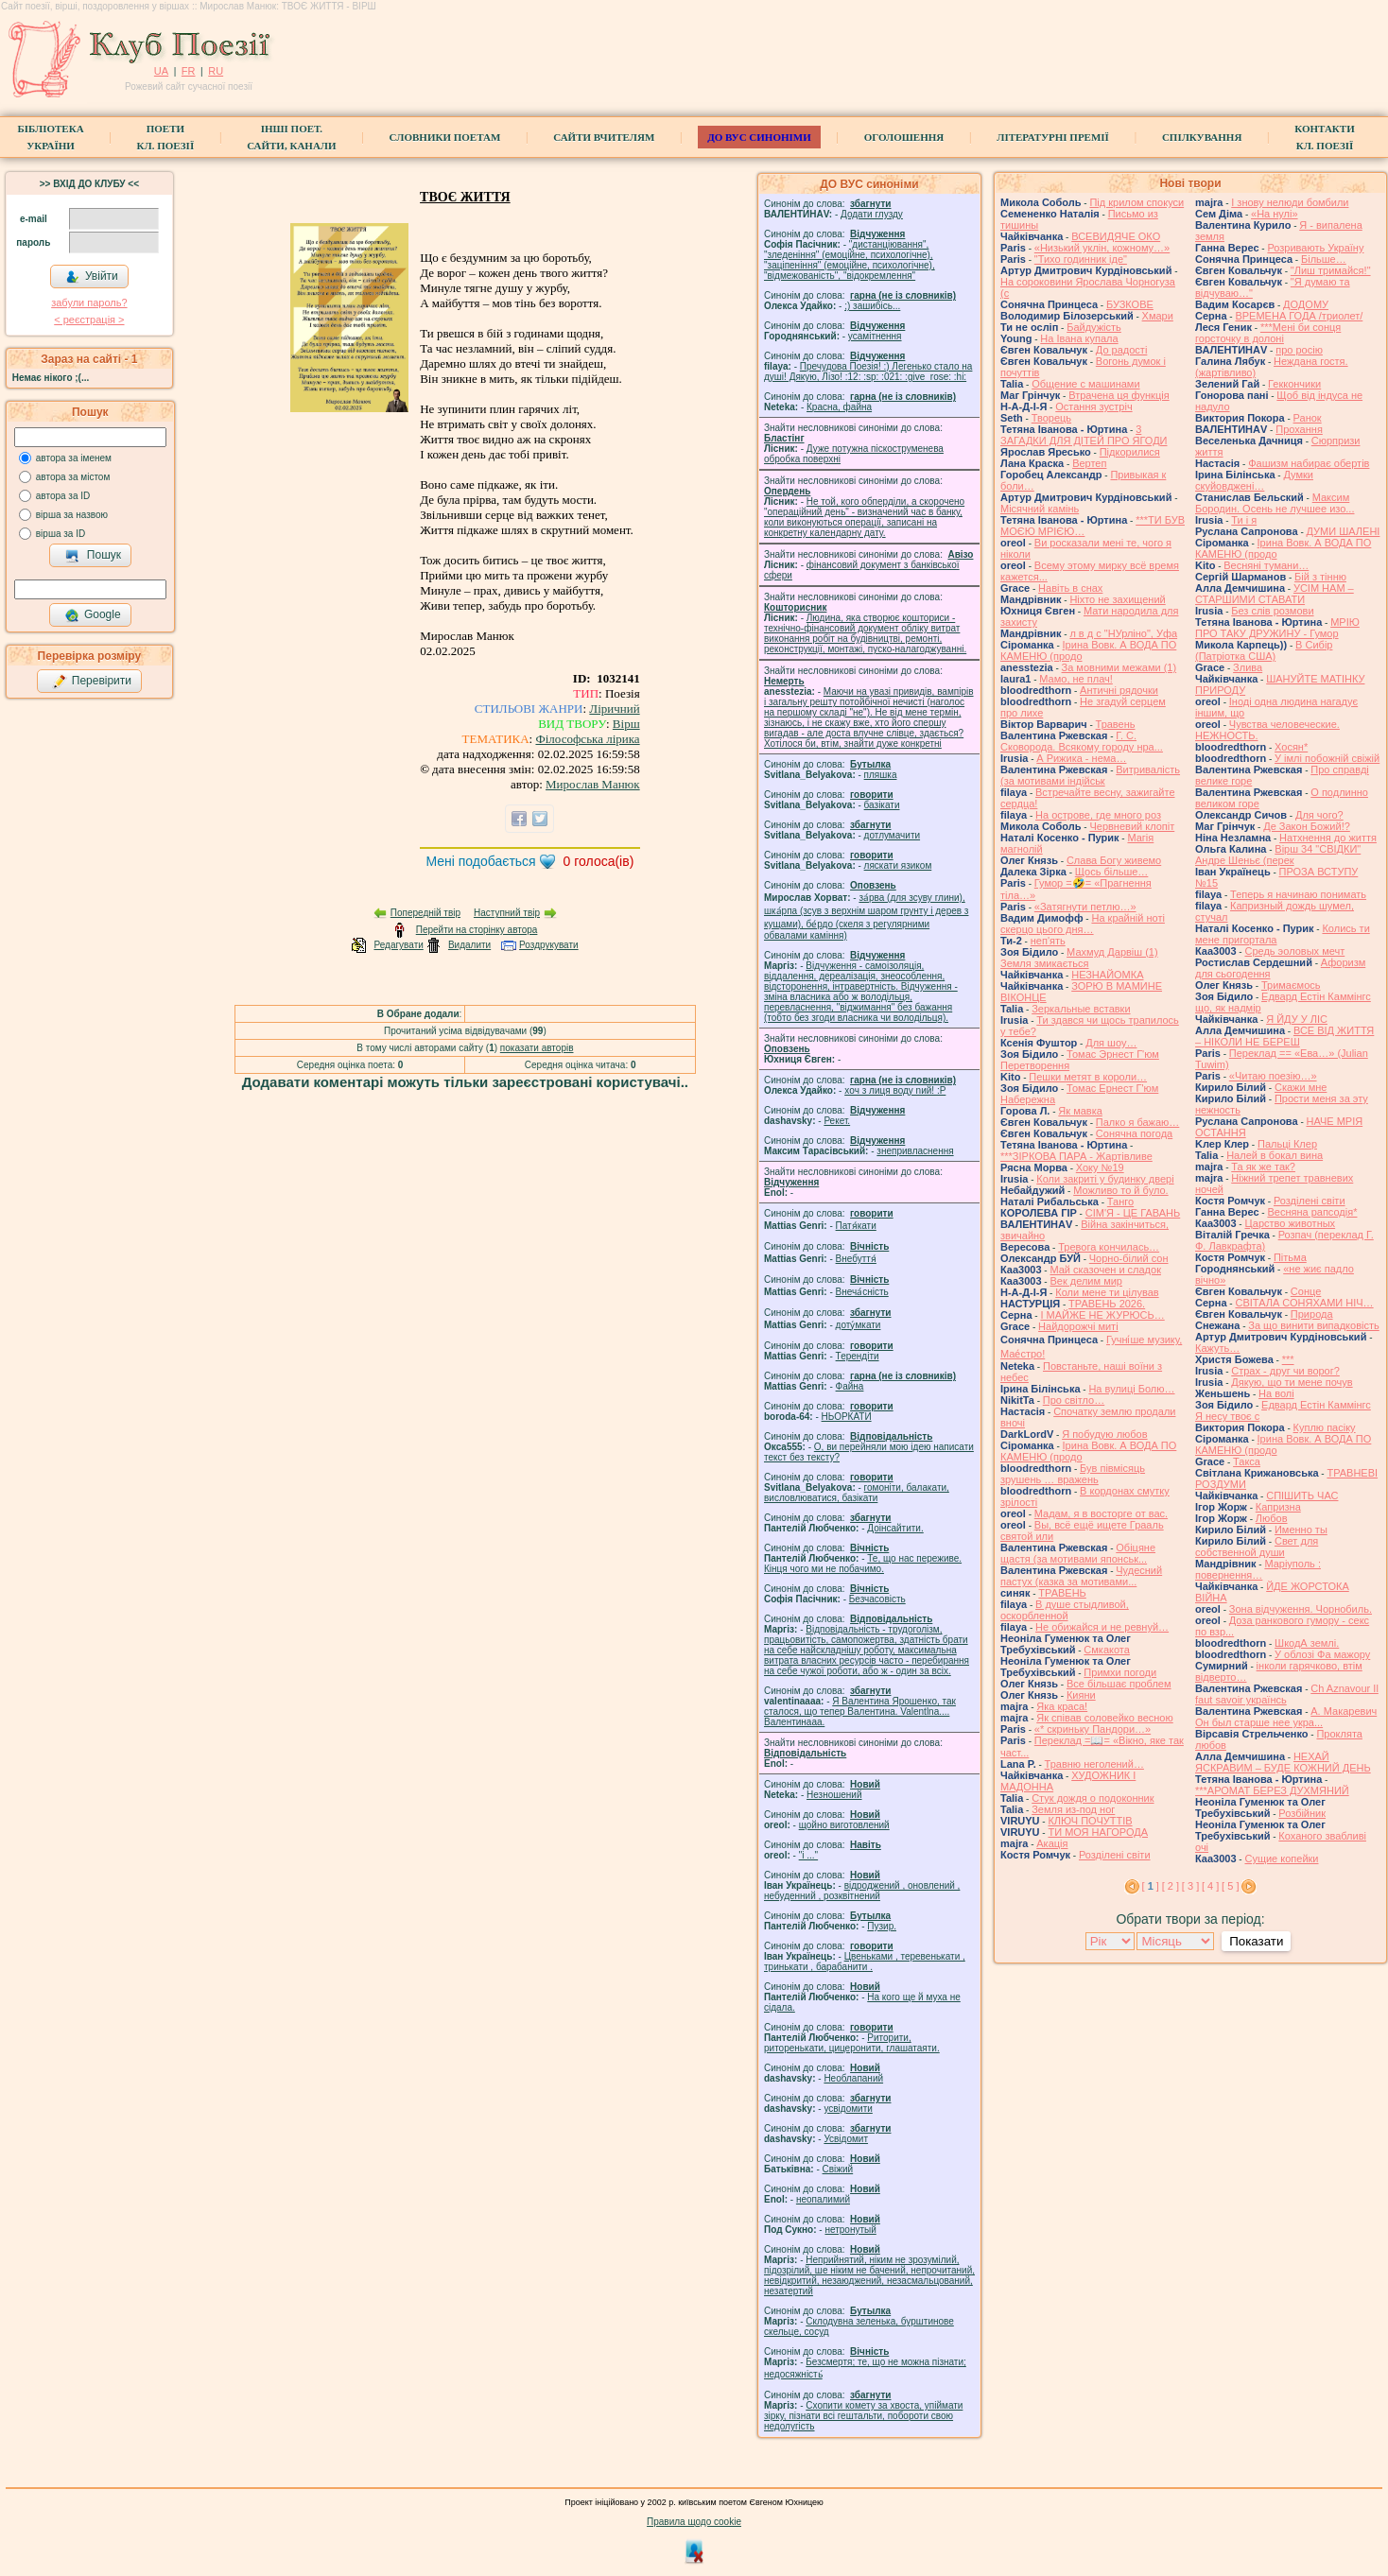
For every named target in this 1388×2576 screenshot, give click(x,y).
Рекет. (837, 1120)
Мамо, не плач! (1075, 678)
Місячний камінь (1039, 508)
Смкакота (1107, 1649)
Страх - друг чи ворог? (1285, 1370)
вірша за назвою (72, 515)
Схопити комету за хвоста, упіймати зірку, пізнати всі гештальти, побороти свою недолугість (863, 2415)
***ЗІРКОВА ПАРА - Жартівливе (1076, 1156)
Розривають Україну (1315, 247)
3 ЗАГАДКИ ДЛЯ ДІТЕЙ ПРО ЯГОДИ (1083, 435)
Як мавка (1080, 1110)
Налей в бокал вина (1274, 1155)
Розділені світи (1115, 1854)
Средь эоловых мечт (1294, 951)
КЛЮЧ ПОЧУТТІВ (1090, 1820)
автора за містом (73, 477)
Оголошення (904, 137)
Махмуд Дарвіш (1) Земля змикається (1079, 957)
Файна (850, 1386)
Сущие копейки (1281, 1858)
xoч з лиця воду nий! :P (895, 1090)
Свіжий (838, 2169)
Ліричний (614, 708)
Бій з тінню (1320, 576)
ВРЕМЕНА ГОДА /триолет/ (1298, 315)
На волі (1276, 1393)
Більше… (1323, 259)
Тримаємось (1291, 985)
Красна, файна (839, 407)
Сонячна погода (1134, 1133)
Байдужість (1094, 327)
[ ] (1150, 1886)
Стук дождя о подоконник (1093, 1798)
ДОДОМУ (1305, 304)
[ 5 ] (1230, 1886)
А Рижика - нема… (1081, 758)
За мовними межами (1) (1119, 667)
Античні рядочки (1119, 690)
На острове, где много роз (1098, 815)
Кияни (1081, 1695)
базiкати (882, 805)
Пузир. (881, 1926)
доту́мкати (858, 1325)
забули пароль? (89, 302)
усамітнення (875, 336)
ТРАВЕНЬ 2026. (1106, 1303)
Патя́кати (856, 1225)
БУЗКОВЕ (1130, 304)
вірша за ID (60, 533)
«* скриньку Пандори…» (1092, 1729)
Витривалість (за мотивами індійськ (1090, 775)
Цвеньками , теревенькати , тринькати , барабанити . (864, 1961)
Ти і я (1244, 520)
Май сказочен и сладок (1105, 1269)
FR (189, 71)
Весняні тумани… (1266, 565)
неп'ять (1048, 940)
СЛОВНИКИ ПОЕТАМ (445, 137)
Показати (1256, 1941)
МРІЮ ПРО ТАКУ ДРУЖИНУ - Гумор (1277, 627)
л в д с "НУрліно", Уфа (1123, 633)
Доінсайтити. (895, 1528)
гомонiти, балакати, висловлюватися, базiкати (856, 1492)
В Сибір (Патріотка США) (1263, 650)
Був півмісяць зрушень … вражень (1072, 1473)
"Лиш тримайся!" (1331, 270)
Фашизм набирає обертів (1308, 463)
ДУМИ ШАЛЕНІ (1343, 531)
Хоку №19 (1100, 1167)
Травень (1116, 724)
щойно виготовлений (844, 1825)
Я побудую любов (1104, 1434)
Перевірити (91, 681)
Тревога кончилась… (1108, 1247)
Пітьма (1290, 1257)
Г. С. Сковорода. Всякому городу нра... (1081, 741)
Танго (1120, 1201)
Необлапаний (853, 2078)
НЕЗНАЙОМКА (1107, 974)
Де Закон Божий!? (1306, 826)
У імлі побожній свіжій (1327, 758)
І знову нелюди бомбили (1289, 202)
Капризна (1278, 1507)
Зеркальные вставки (1081, 1008)
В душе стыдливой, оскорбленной (1064, 1610)
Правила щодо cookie (694, 2521)
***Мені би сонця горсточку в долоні (1268, 332)
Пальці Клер (1287, 1144)
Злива (1247, 667)
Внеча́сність (862, 1292)
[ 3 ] (1190, 1886)
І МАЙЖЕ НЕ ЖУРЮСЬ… (1102, 1315)
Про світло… (1073, 1400)
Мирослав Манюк (593, 784)
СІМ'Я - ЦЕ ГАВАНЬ (1133, 1213)
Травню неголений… (1094, 1764)
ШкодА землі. (1307, 1643)
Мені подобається (480, 861)
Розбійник (1302, 1813)
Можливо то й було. (1120, 1190)
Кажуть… (1217, 1348)
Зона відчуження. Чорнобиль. (1300, 1609)
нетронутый (850, 2229)
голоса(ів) (599, 861)
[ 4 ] (1210, 1886)
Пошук (93, 555)
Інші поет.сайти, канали (291, 137)
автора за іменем (74, 458)
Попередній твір (425, 913)
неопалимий (823, 2199)
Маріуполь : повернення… (1258, 1569)
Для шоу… (1110, 1042)
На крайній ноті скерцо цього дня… (1082, 923)
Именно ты (1301, 1529)
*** (1288, 1359)
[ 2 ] (1170, 1886)
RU (215, 71)
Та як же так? (1263, 1166)
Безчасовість (877, 1599)
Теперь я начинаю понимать (1298, 894)
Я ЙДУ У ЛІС (1296, 1019)
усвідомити (848, 2108)
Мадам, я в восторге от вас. (1101, 1513)
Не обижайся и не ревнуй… (1102, 1627)
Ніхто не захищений (1117, 599)
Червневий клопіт (1131, 826)
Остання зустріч (1093, 406)
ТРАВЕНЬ (1062, 1593)
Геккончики (1294, 383)
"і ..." (808, 1855)
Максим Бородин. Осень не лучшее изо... (1274, 503)
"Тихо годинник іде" (1080, 259)
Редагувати (398, 945)
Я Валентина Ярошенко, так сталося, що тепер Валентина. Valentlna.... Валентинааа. (860, 1711)
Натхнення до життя (1328, 837)
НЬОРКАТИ (847, 1416)
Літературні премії (1053, 137)
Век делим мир (1086, 1281)
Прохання (1299, 429)
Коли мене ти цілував (1106, 1292)
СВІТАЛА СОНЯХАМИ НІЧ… (1304, 1302)
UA (161, 71)
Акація (1051, 1843)
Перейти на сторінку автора (477, 930)
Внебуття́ (856, 1258)
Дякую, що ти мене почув (1291, 1382)
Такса (1246, 1461)
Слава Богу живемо (1114, 860)
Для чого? (1319, 815)
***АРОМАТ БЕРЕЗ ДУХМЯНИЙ (1272, 1790)
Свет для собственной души (1256, 1546)
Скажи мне (1301, 1087)
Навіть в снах (1070, 588)
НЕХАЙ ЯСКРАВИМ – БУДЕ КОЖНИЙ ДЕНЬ (1283, 1762)
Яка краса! (1061, 1706)
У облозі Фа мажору (1322, 1654)
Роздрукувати (549, 945)
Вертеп (1089, 463)
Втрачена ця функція (1118, 395)
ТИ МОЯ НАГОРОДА (1098, 1832)
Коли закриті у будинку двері (1104, 1178)
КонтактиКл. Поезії (1324, 137)
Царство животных (1289, 1223)
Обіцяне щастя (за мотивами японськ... (1077, 1553)
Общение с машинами (1085, 383)
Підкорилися (1130, 452)
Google (92, 615)
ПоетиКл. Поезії (166, 137)
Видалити (469, 945)
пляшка (880, 774)
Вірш (626, 724)
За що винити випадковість (1313, 1325)
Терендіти (857, 1356)
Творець (1051, 418)
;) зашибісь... (872, 306)
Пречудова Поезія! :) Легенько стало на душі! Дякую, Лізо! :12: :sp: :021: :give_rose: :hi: (868, 371)
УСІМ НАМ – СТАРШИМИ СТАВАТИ (1274, 593)
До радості (1122, 349)
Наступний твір (507, 913)
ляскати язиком (898, 865)
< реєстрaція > (89, 319)
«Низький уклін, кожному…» (1102, 247)
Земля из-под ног (1073, 1809)
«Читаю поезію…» (1273, 1075)
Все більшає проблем (1119, 1683)
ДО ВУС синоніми (758, 137)
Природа (1312, 1314)
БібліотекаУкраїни (50, 137)
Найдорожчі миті (1078, 1326)
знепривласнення (914, 1151)
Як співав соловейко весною (1104, 1717)
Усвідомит (846, 2139)
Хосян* (1291, 746)
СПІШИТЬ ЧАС (1302, 1495)
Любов (1272, 1518)
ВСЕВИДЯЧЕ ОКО (1115, 236)
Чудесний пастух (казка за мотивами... (1081, 1576)
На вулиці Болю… (1131, 1388)
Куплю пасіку (1324, 1427)
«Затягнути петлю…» (1085, 906)
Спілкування (1201, 137)
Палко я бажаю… (1137, 1122)
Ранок (1307, 418)
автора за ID (63, 496)
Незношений (834, 1794)
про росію (1299, 349)
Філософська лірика (587, 739)
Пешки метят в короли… (1088, 1076)
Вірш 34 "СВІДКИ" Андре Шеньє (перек (1278, 854)
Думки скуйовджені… (1254, 480)
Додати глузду (872, 214)
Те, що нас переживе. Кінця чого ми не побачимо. (863, 1563)
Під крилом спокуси (1136, 202)
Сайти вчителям (603, 137)
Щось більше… (1112, 871)
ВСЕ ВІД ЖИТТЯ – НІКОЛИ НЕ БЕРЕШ (1284, 1036)
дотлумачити (892, 835)
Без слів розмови (1272, 610)
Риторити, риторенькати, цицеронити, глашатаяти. (852, 2042)
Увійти (91, 277)
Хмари (1157, 315)
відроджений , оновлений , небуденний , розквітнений (862, 1890)
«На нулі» (1274, 213)
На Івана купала (1079, 338)
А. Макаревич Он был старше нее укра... (1286, 1716)
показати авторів (537, 1048)
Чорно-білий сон (1129, 1258)
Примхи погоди (1120, 1672)
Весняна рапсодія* (1312, 1212)
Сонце (1306, 1291)
